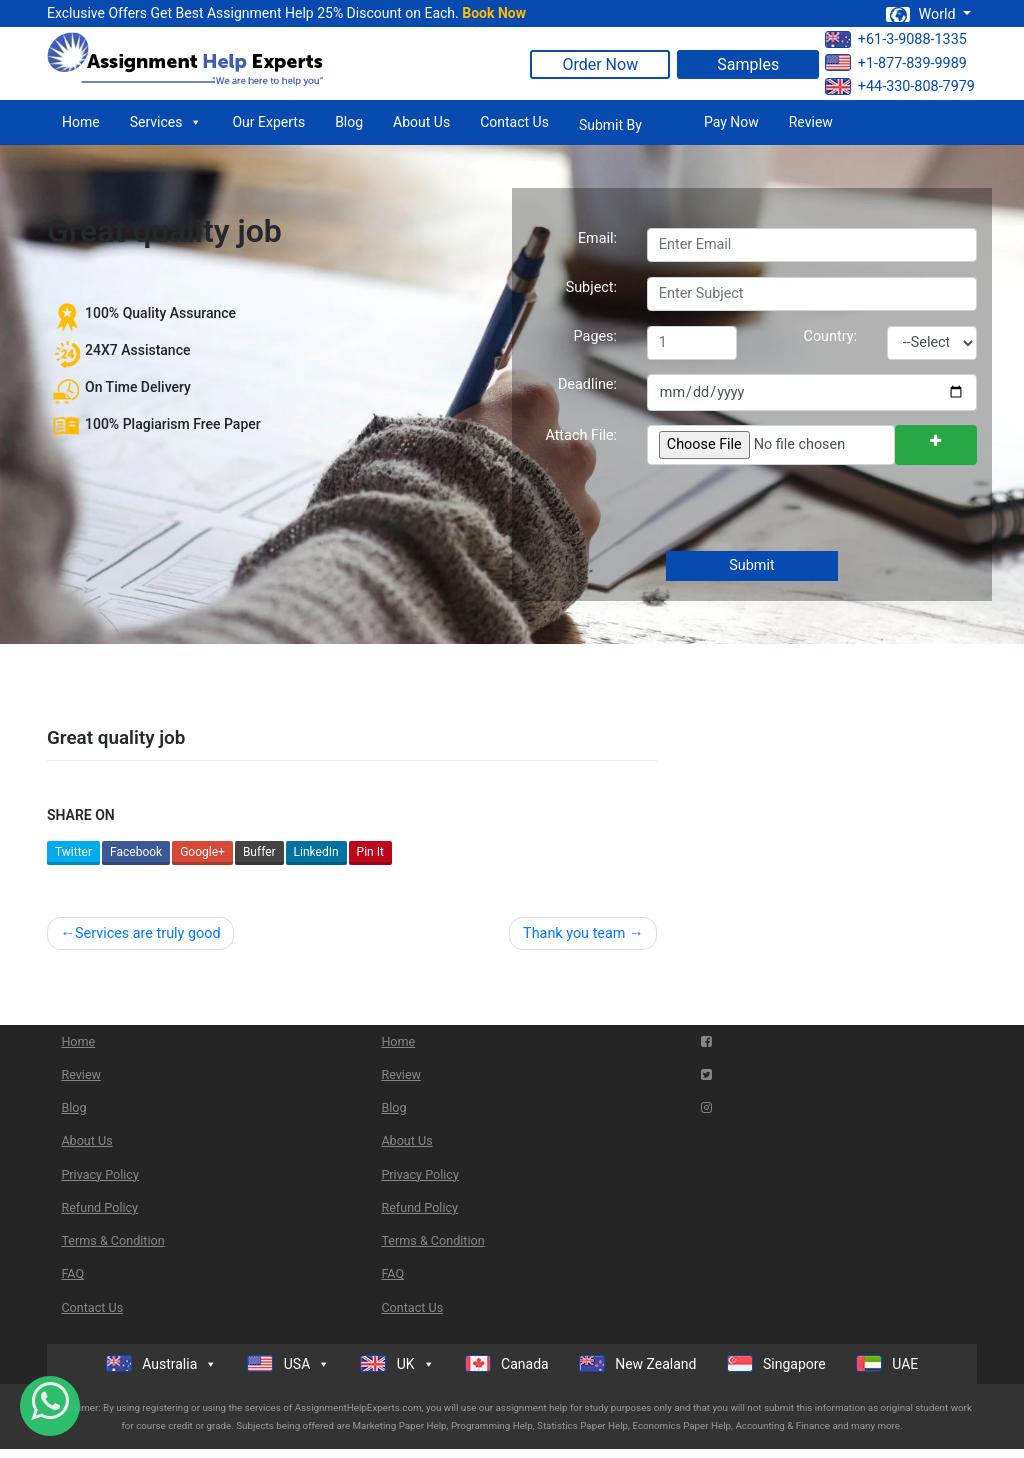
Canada (507, 1363)
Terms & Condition (112, 1240)
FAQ (72, 1273)
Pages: (595, 336)
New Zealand (638, 1363)
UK (397, 1364)
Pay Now (731, 122)
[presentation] (797, 510)
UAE (887, 1363)
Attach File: (581, 435)
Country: (830, 336)
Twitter (73, 852)
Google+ (202, 852)
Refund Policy (99, 1207)
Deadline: (587, 384)
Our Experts (268, 122)
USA (288, 1364)
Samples (748, 64)
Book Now (494, 13)
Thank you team (574, 933)
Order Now (600, 64)
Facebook (136, 852)
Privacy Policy (100, 1174)
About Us (421, 122)
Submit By (610, 125)
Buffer (259, 852)
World (922, 14)
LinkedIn (316, 852)
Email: (597, 238)
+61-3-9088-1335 (896, 39)
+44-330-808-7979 (900, 86)
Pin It (370, 852)
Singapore (776, 1363)
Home (81, 122)
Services (166, 122)
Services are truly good (148, 933)
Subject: (591, 287)
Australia (162, 1364)
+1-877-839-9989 (896, 62)
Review (811, 122)
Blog (349, 122)
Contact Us (514, 122)
